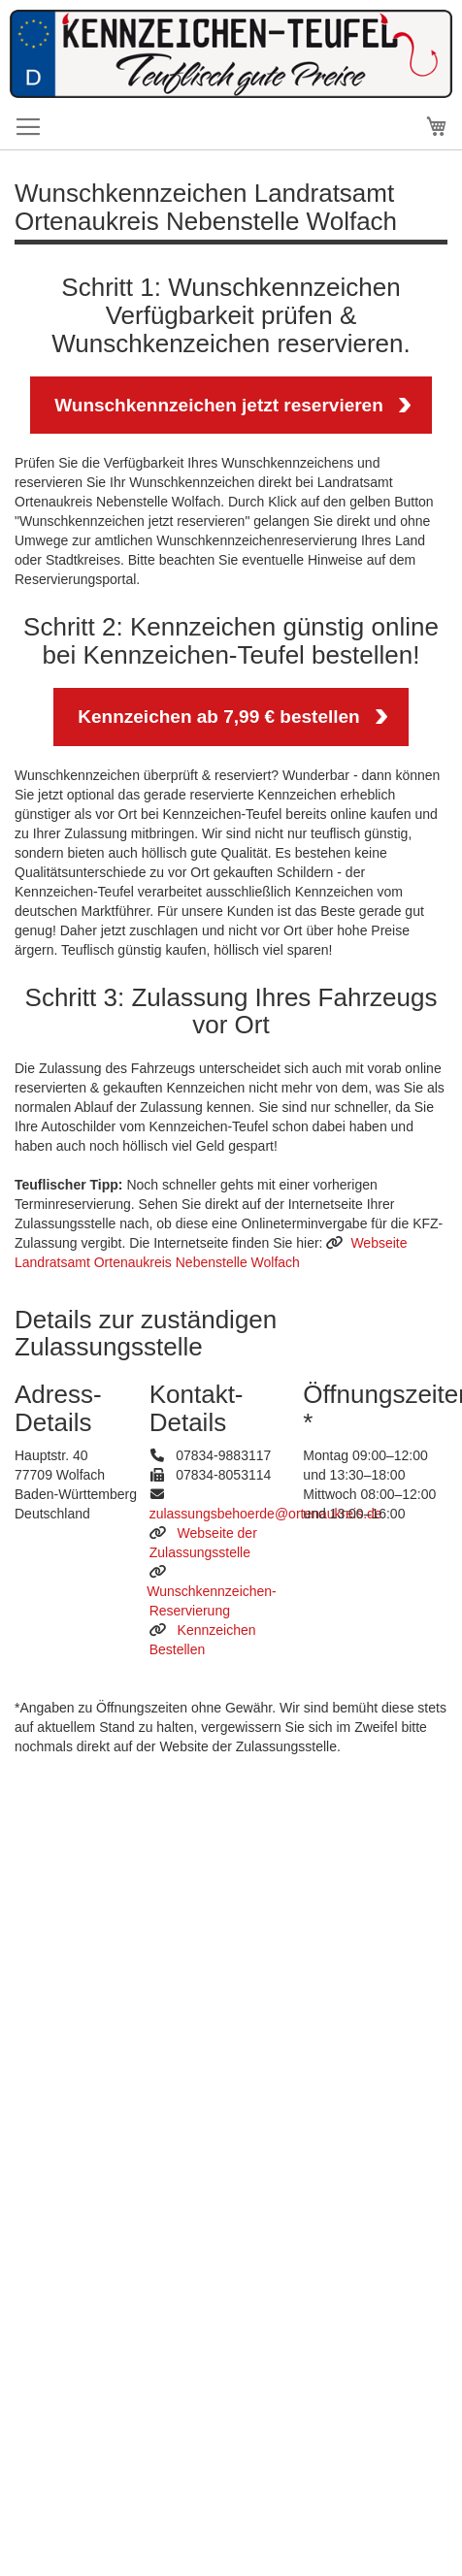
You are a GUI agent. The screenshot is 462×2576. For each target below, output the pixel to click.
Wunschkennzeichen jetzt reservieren (218, 405)
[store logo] (231, 93)
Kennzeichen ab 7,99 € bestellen (218, 716)
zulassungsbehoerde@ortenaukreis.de (265, 1513)
